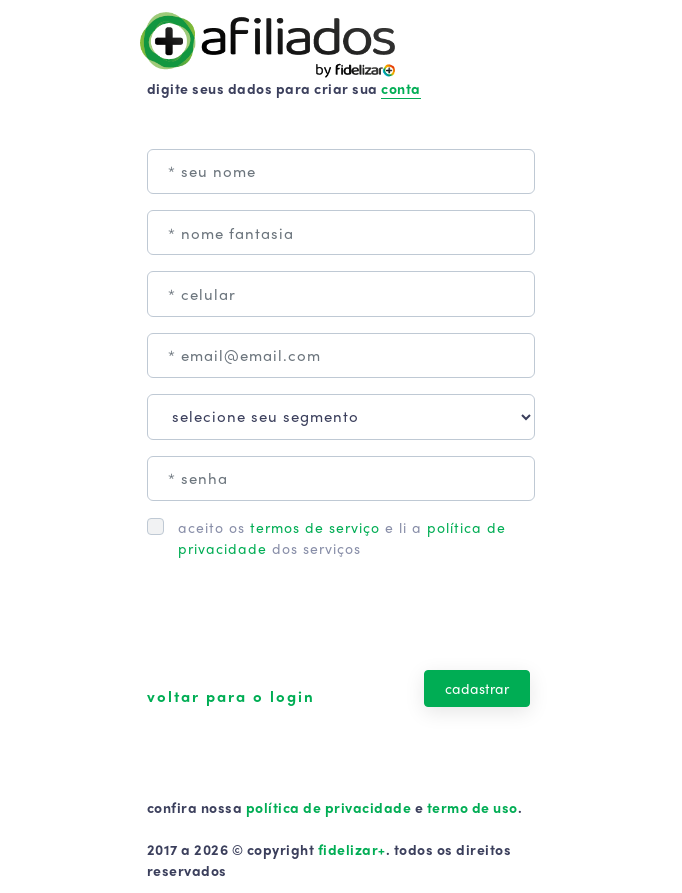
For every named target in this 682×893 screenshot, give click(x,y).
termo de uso (472, 807)
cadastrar (477, 688)
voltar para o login (231, 696)
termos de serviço (315, 527)
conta (401, 88)
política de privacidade (328, 807)
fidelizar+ (352, 849)
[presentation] (299, 626)
